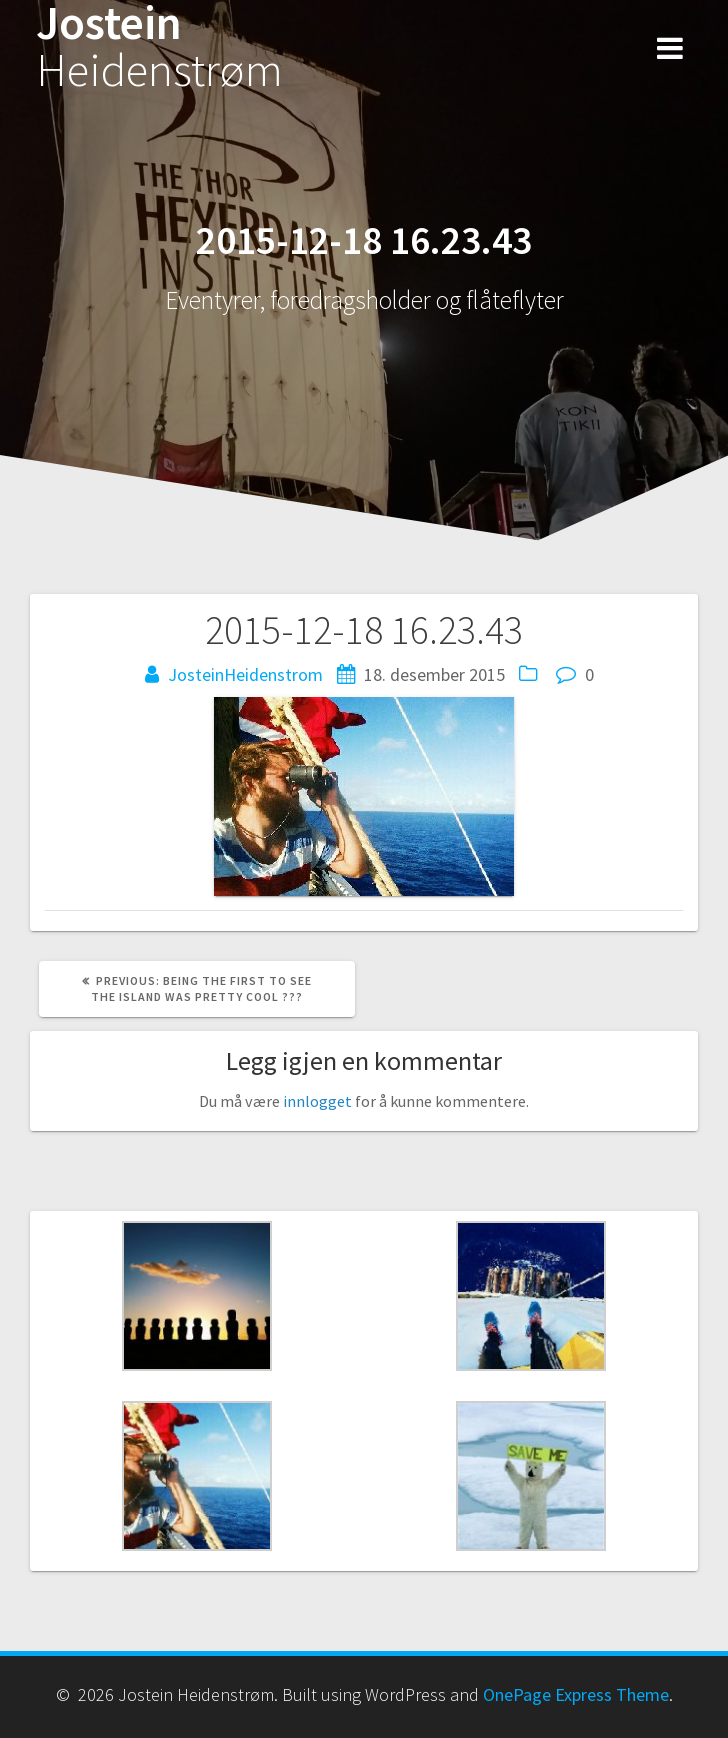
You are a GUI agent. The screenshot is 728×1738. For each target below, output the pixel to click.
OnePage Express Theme (576, 1694)
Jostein (159, 47)
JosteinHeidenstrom (245, 674)
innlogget (317, 1101)
